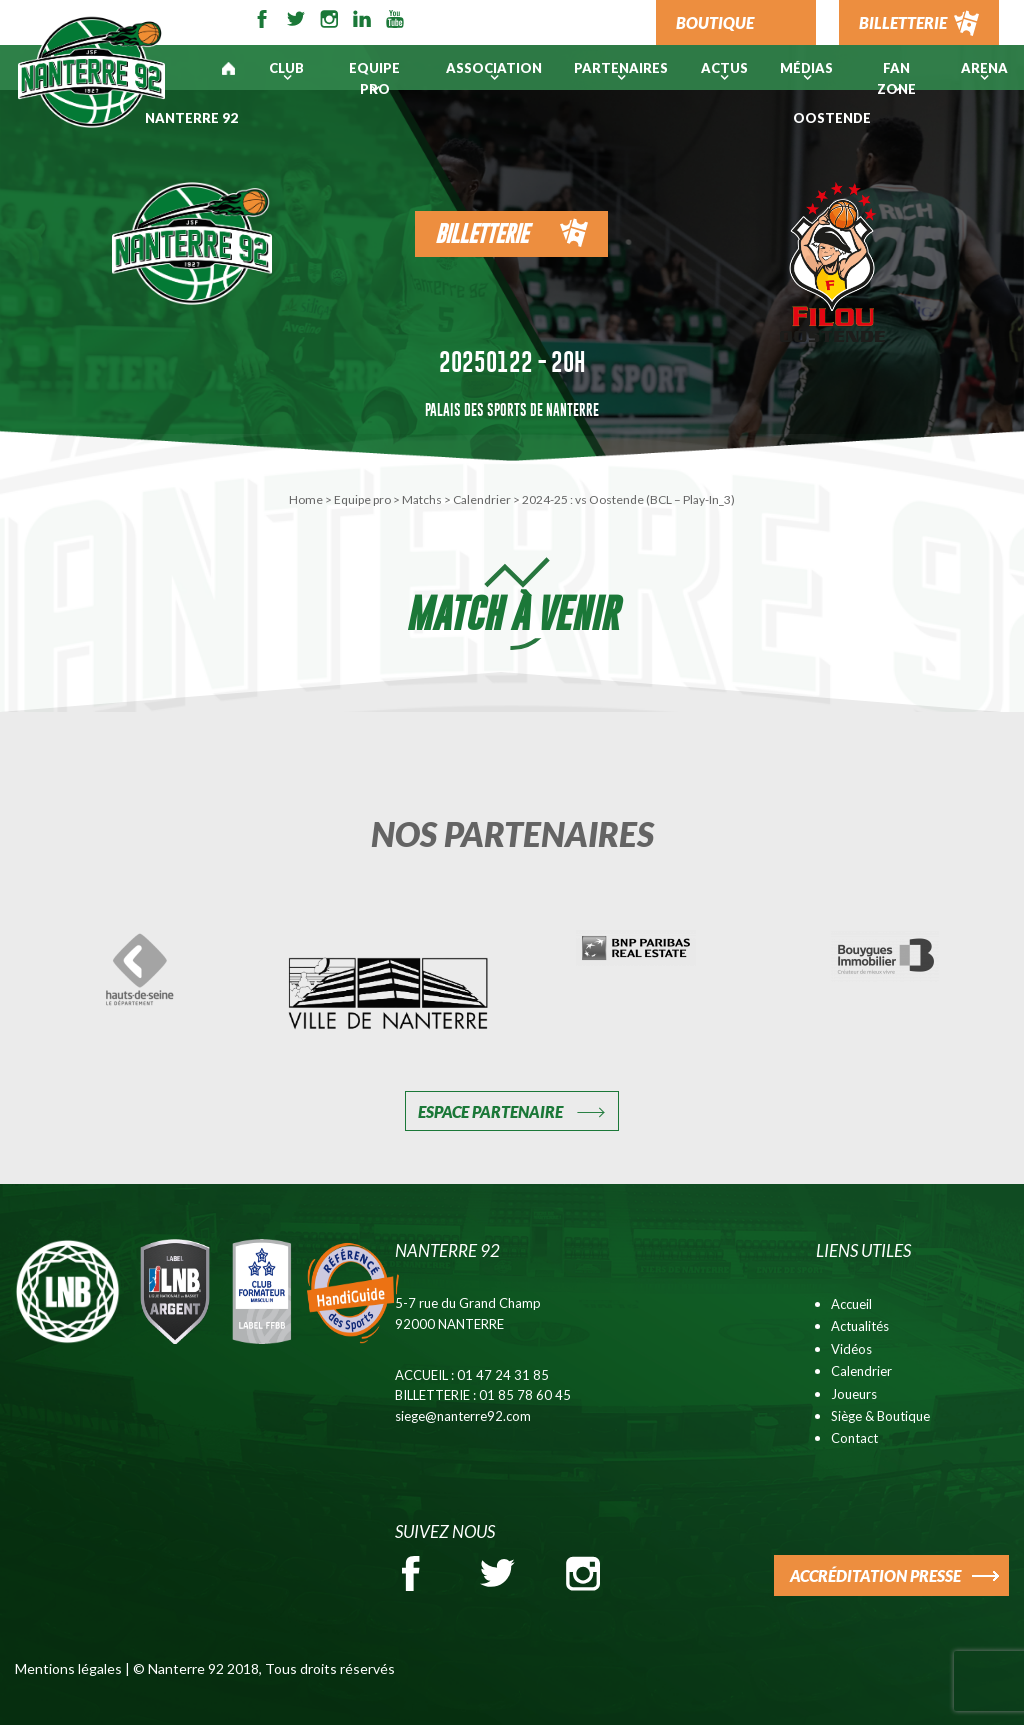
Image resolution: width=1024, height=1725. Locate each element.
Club (286, 68)
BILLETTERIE (903, 22)
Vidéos (851, 1349)
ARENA (984, 68)
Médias (806, 68)
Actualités (860, 1326)
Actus (724, 68)
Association (494, 68)
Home (306, 499)
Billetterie (481, 234)
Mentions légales (68, 1668)
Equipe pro (374, 78)
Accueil (851, 1304)
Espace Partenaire (490, 1111)
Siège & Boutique (880, 1416)
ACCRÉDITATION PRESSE (875, 1575)
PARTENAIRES (621, 68)
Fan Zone (896, 78)
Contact (854, 1438)
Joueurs (854, 1394)
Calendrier (482, 499)
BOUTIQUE (715, 22)
